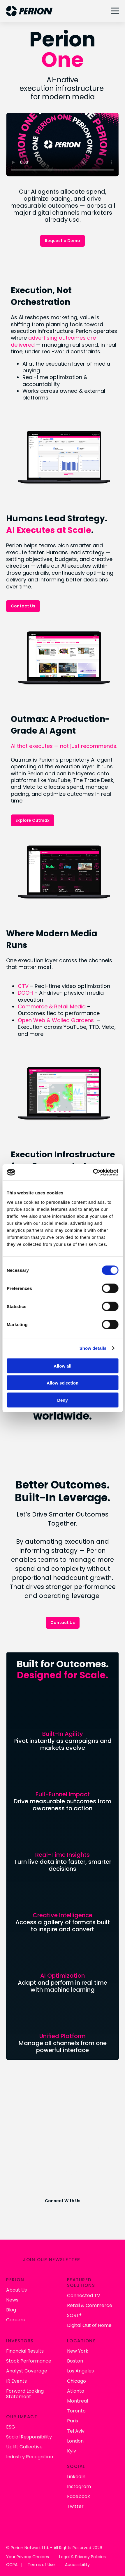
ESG (10, 2427)
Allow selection (62, 1382)
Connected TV (83, 2295)
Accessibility (77, 2564)
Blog (11, 2309)
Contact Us (23, 606)
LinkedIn (76, 2476)
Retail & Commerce (89, 2305)
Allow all (62, 1365)
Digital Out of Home (89, 2325)
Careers (15, 2319)
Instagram (79, 2486)
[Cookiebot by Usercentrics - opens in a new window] (92, 1172)
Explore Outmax (32, 820)
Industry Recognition (29, 2456)
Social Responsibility (29, 2436)
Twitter (75, 2506)
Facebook (78, 2496)
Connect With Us (62, 2201)
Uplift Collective (24, 2446)
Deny (62, 1399)
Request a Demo (62, 241)
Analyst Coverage (26, 2370)
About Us (16, 2290)
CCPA (11, 2564)
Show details (93, 1348)
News (12, 2300)
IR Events (16, 2381)
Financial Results (25, 2351)
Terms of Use (41, 2564)
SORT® (74, 2315)
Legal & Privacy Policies (82, 2556)
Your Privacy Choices (27, 2556)
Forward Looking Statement (25, 2394)
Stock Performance (28, 2361)
